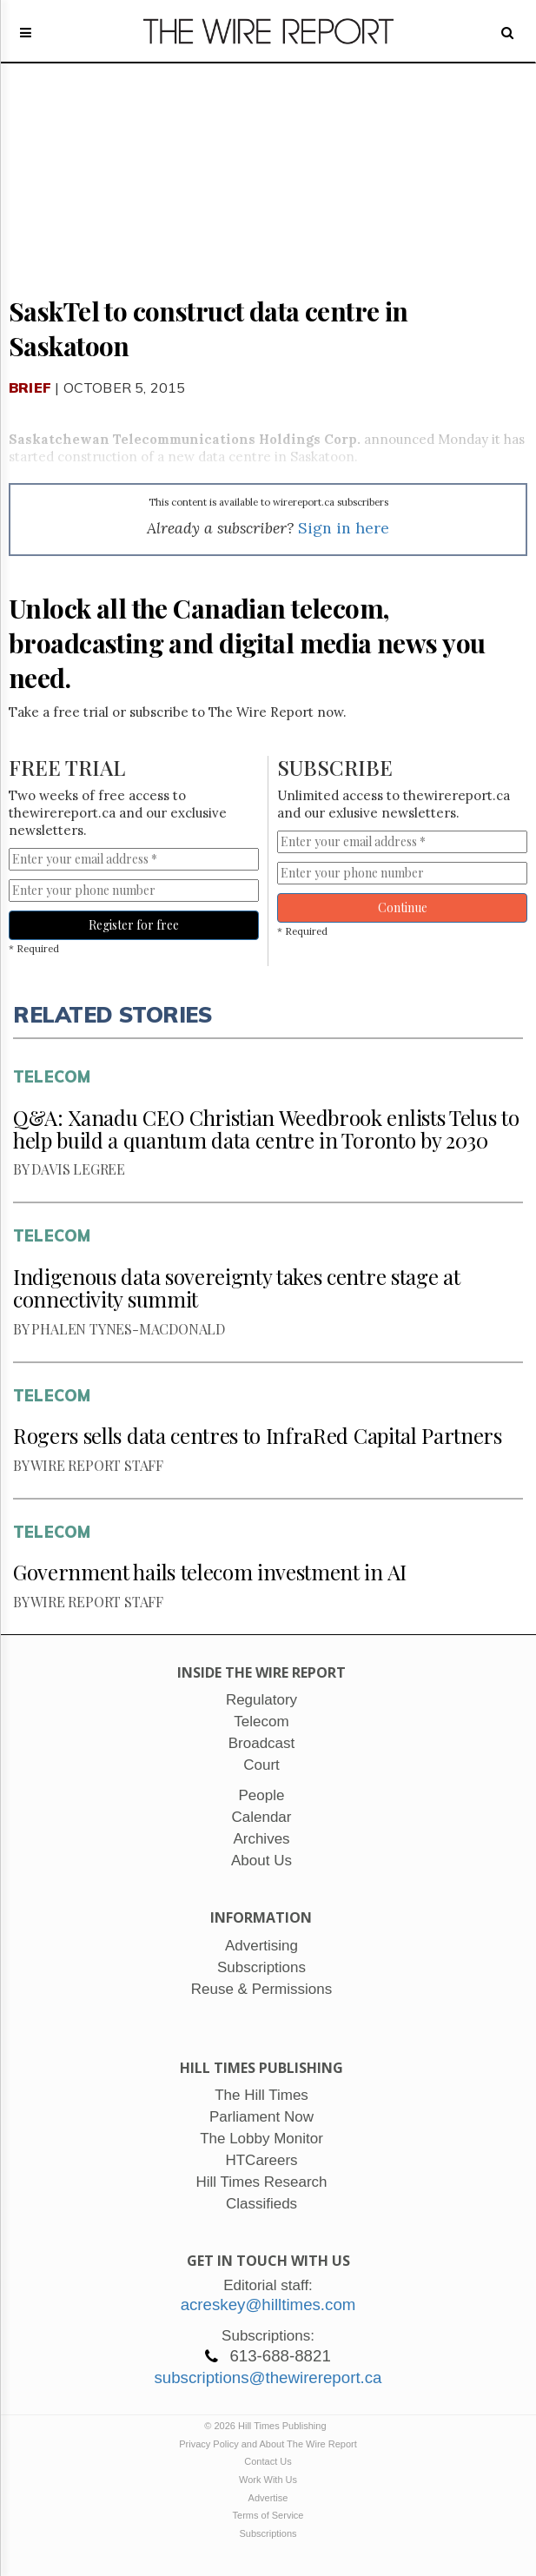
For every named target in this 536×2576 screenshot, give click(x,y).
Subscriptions (267, 2533)
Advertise (268, 2498)
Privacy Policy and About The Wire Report (268, 2444)
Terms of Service (268, 2515)
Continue (402, 907)
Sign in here (343, 528)
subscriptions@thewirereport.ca (267, 2377)
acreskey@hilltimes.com (268, 2304)
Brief (30, 387)
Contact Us (267, 2461)
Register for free (134, 925)
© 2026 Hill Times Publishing (267, 2425)
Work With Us (268, 2479)
